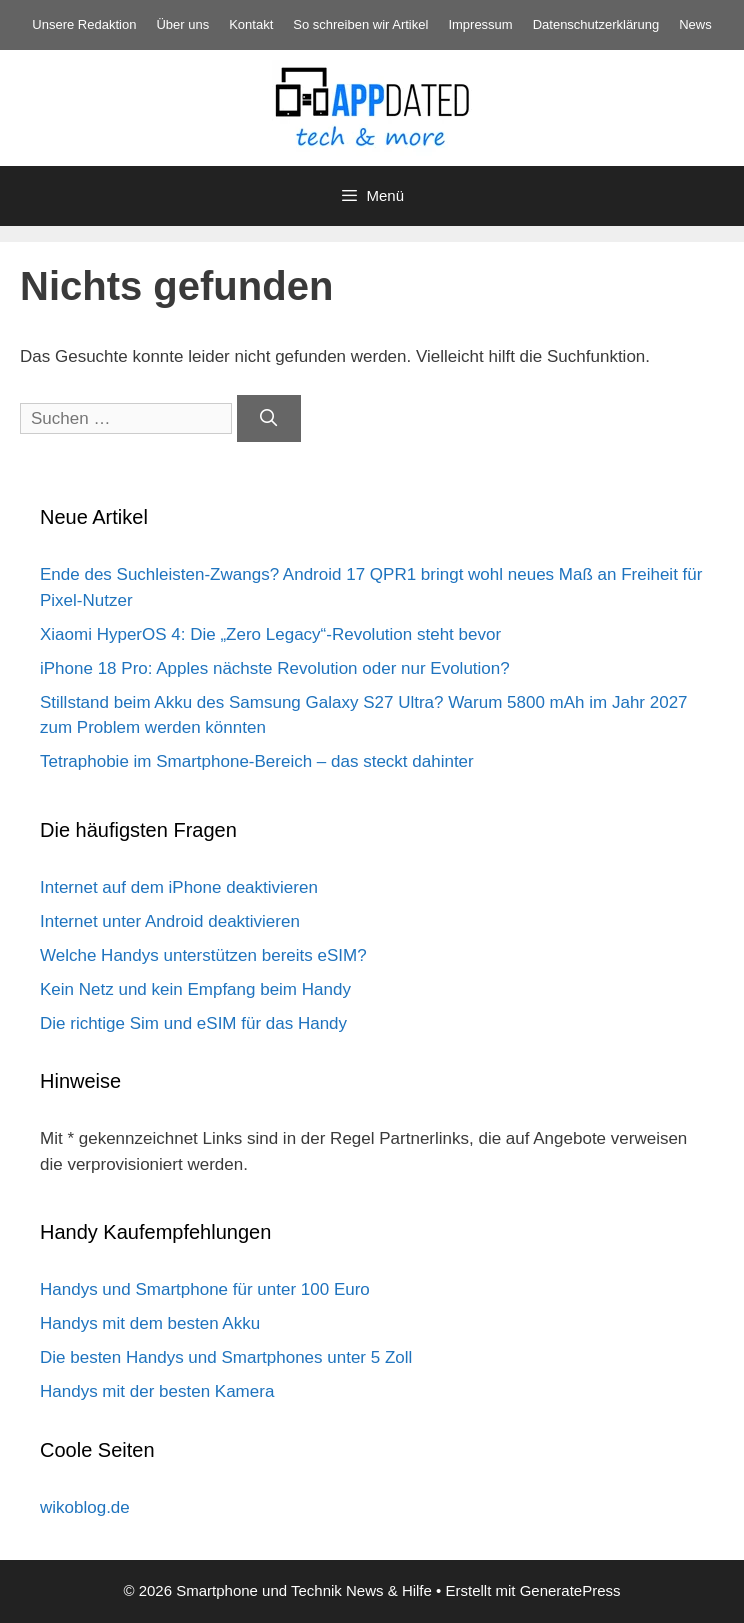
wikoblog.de (85, 1507)
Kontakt (251, 24)
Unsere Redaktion (84, 24)
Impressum (480, 24)
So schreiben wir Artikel (360, 24)
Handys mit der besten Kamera (157, 1391)
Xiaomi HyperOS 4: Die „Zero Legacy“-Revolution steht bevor (270, 634)
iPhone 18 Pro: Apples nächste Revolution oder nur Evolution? (275, 668)
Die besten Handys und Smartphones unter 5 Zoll (226, 1357)
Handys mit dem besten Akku (150, 1323)
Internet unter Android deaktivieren (170, 921)
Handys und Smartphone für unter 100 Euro (205, 1289)
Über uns (182, 24)
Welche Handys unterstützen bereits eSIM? (203, 955)
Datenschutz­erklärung (596, 24)
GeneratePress (570, 1590)
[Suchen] (269, 419)
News (695, 24)
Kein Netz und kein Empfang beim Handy (195, 989)
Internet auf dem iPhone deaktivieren (179, 887)
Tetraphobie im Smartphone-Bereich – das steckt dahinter (257, 761)
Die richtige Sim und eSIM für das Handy (193, 1023)
